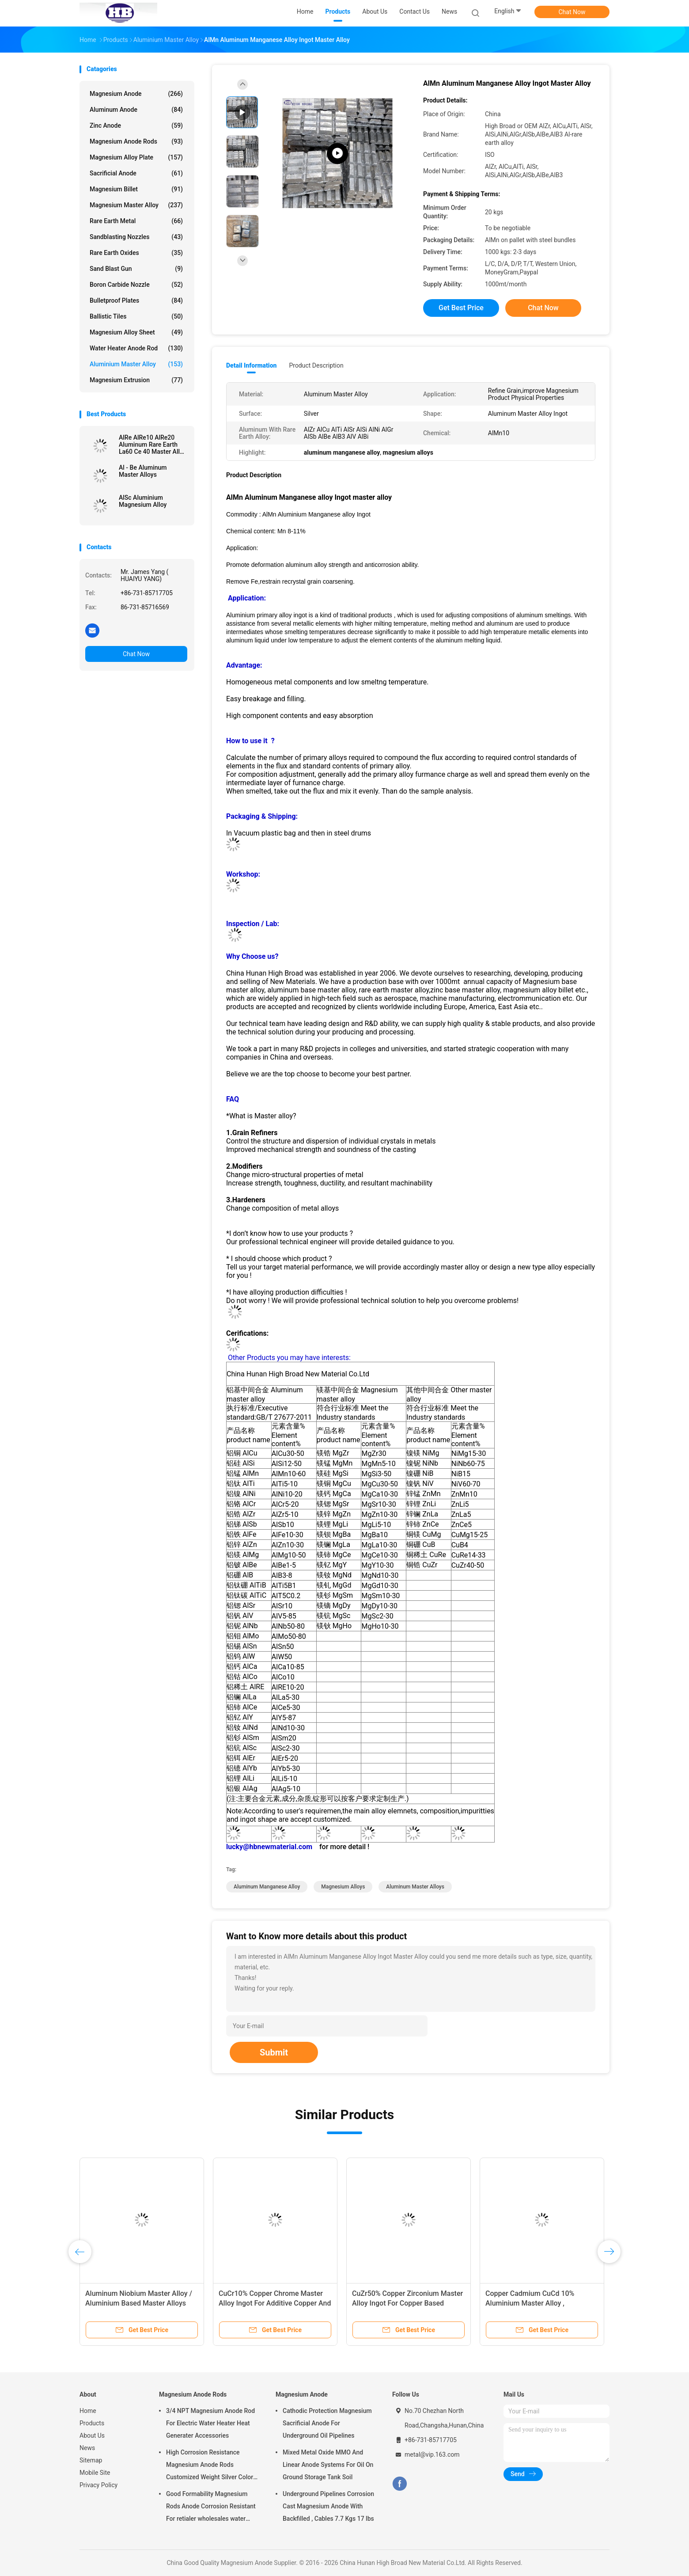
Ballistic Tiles (136, 316)
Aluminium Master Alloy (136, 364)
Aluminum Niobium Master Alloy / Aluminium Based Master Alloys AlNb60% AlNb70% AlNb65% (138, 2303)
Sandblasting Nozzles (136, 236)
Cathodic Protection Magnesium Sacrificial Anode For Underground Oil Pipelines (327, 2423)
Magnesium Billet (136, 189)
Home (88, 2410)
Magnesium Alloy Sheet (136, 332)
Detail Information (251, 365)
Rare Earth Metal (136, 221)
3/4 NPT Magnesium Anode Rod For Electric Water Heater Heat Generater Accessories (210, 2423)
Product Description (316, 365)
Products (92, 2423)
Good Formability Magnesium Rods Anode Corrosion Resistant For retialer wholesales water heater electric (211, 2507)
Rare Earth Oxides (136, 252)
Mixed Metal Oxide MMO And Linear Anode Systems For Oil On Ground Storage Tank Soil (328, 2465)
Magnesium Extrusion (136, 380)
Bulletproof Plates (136, 300)
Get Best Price (461, 308)
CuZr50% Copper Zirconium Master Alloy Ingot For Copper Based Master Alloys (407, 2303)
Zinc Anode (136, 125)
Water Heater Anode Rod (136, 348)
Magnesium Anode (136, 93)
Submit (274, 2052)
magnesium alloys (343, 1887)
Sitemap (91, 2460)
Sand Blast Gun (136, 268)
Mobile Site (95, 2472)
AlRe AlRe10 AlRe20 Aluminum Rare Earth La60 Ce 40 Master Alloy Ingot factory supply (152, 444)
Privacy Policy (98, 2485)
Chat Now (572, 11)
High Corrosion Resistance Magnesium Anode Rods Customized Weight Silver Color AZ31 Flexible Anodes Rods (209, 2466)
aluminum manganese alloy (267, 1887)
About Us (92, 2435)
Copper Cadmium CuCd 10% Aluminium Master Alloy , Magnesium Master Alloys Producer (541, 2303)
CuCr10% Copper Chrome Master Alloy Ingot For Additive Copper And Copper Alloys (275, 2303)
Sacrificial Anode (136, 173)
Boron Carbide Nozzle (136, 284)
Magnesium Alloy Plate (136, 157)
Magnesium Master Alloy (136, 205)
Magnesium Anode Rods (136, 141)
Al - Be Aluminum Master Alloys (143, 471)
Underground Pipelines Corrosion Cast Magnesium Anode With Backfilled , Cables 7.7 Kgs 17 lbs (328, 2506)
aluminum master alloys (415, 1887)
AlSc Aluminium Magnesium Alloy (143, 501)
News (87, 2447)
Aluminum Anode (136, 109)
